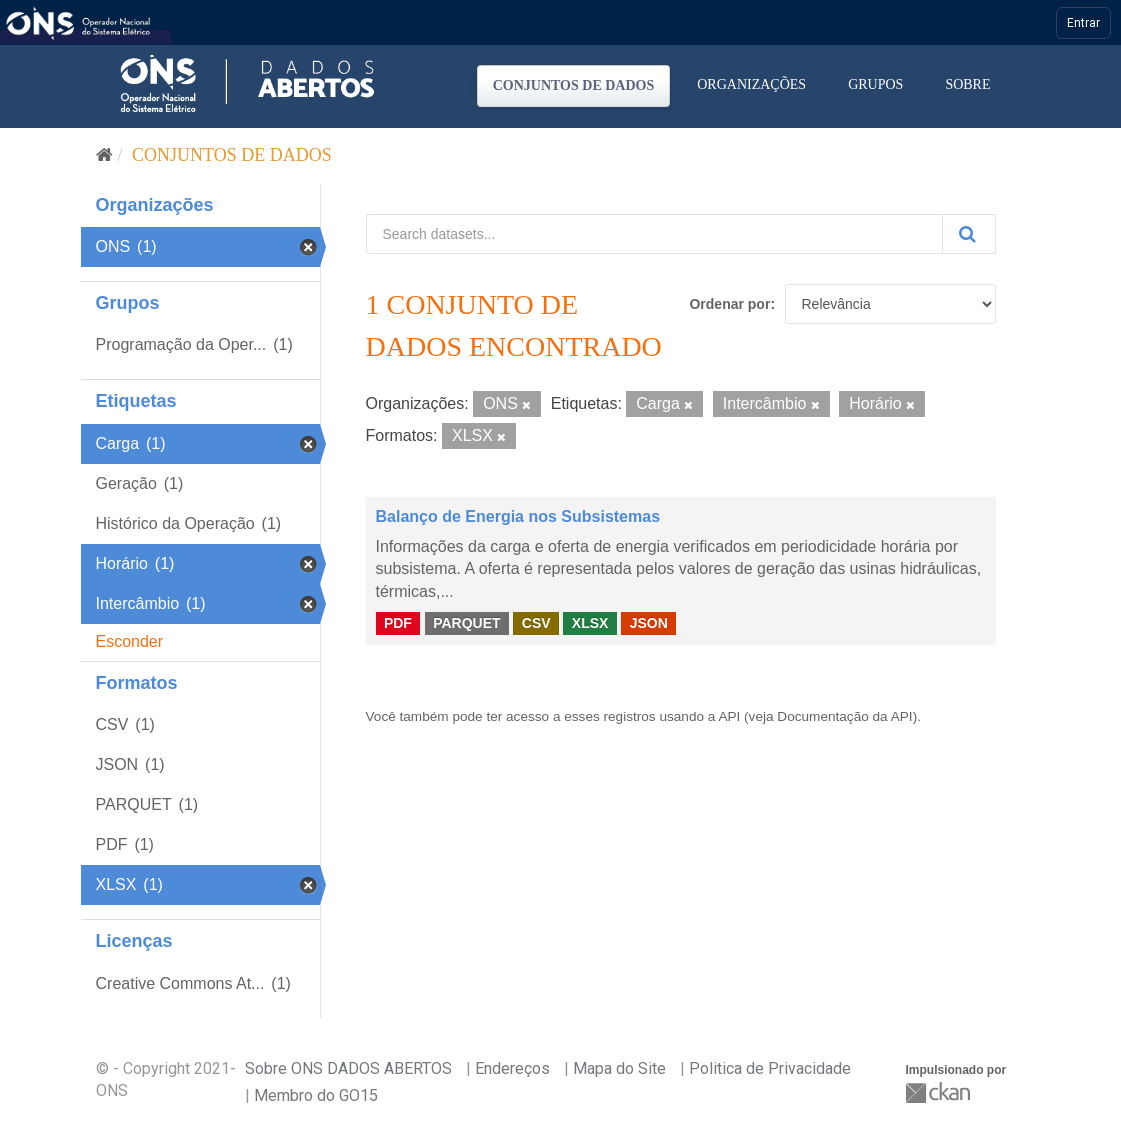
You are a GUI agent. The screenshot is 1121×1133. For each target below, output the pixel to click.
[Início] (104, 155)
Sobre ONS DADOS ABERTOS (348, 1068)
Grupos (875, 84)
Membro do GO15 (316, 1095)
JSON (649, 623)
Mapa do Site (619, 1068)
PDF (398, 623)
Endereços (512, 1068)
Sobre (967, 84)
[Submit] (969, 234)
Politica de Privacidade (770, 1068)
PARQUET (466, 623)
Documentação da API (844, 716)
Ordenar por (729, 304)
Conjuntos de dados (574, 85)
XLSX (590, 623)
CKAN (940, 1092)
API (729, 716)
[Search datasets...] (654, 234)
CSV (536, 623)
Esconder (130, 641)
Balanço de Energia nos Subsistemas (518, 516)
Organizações (751, 84)
